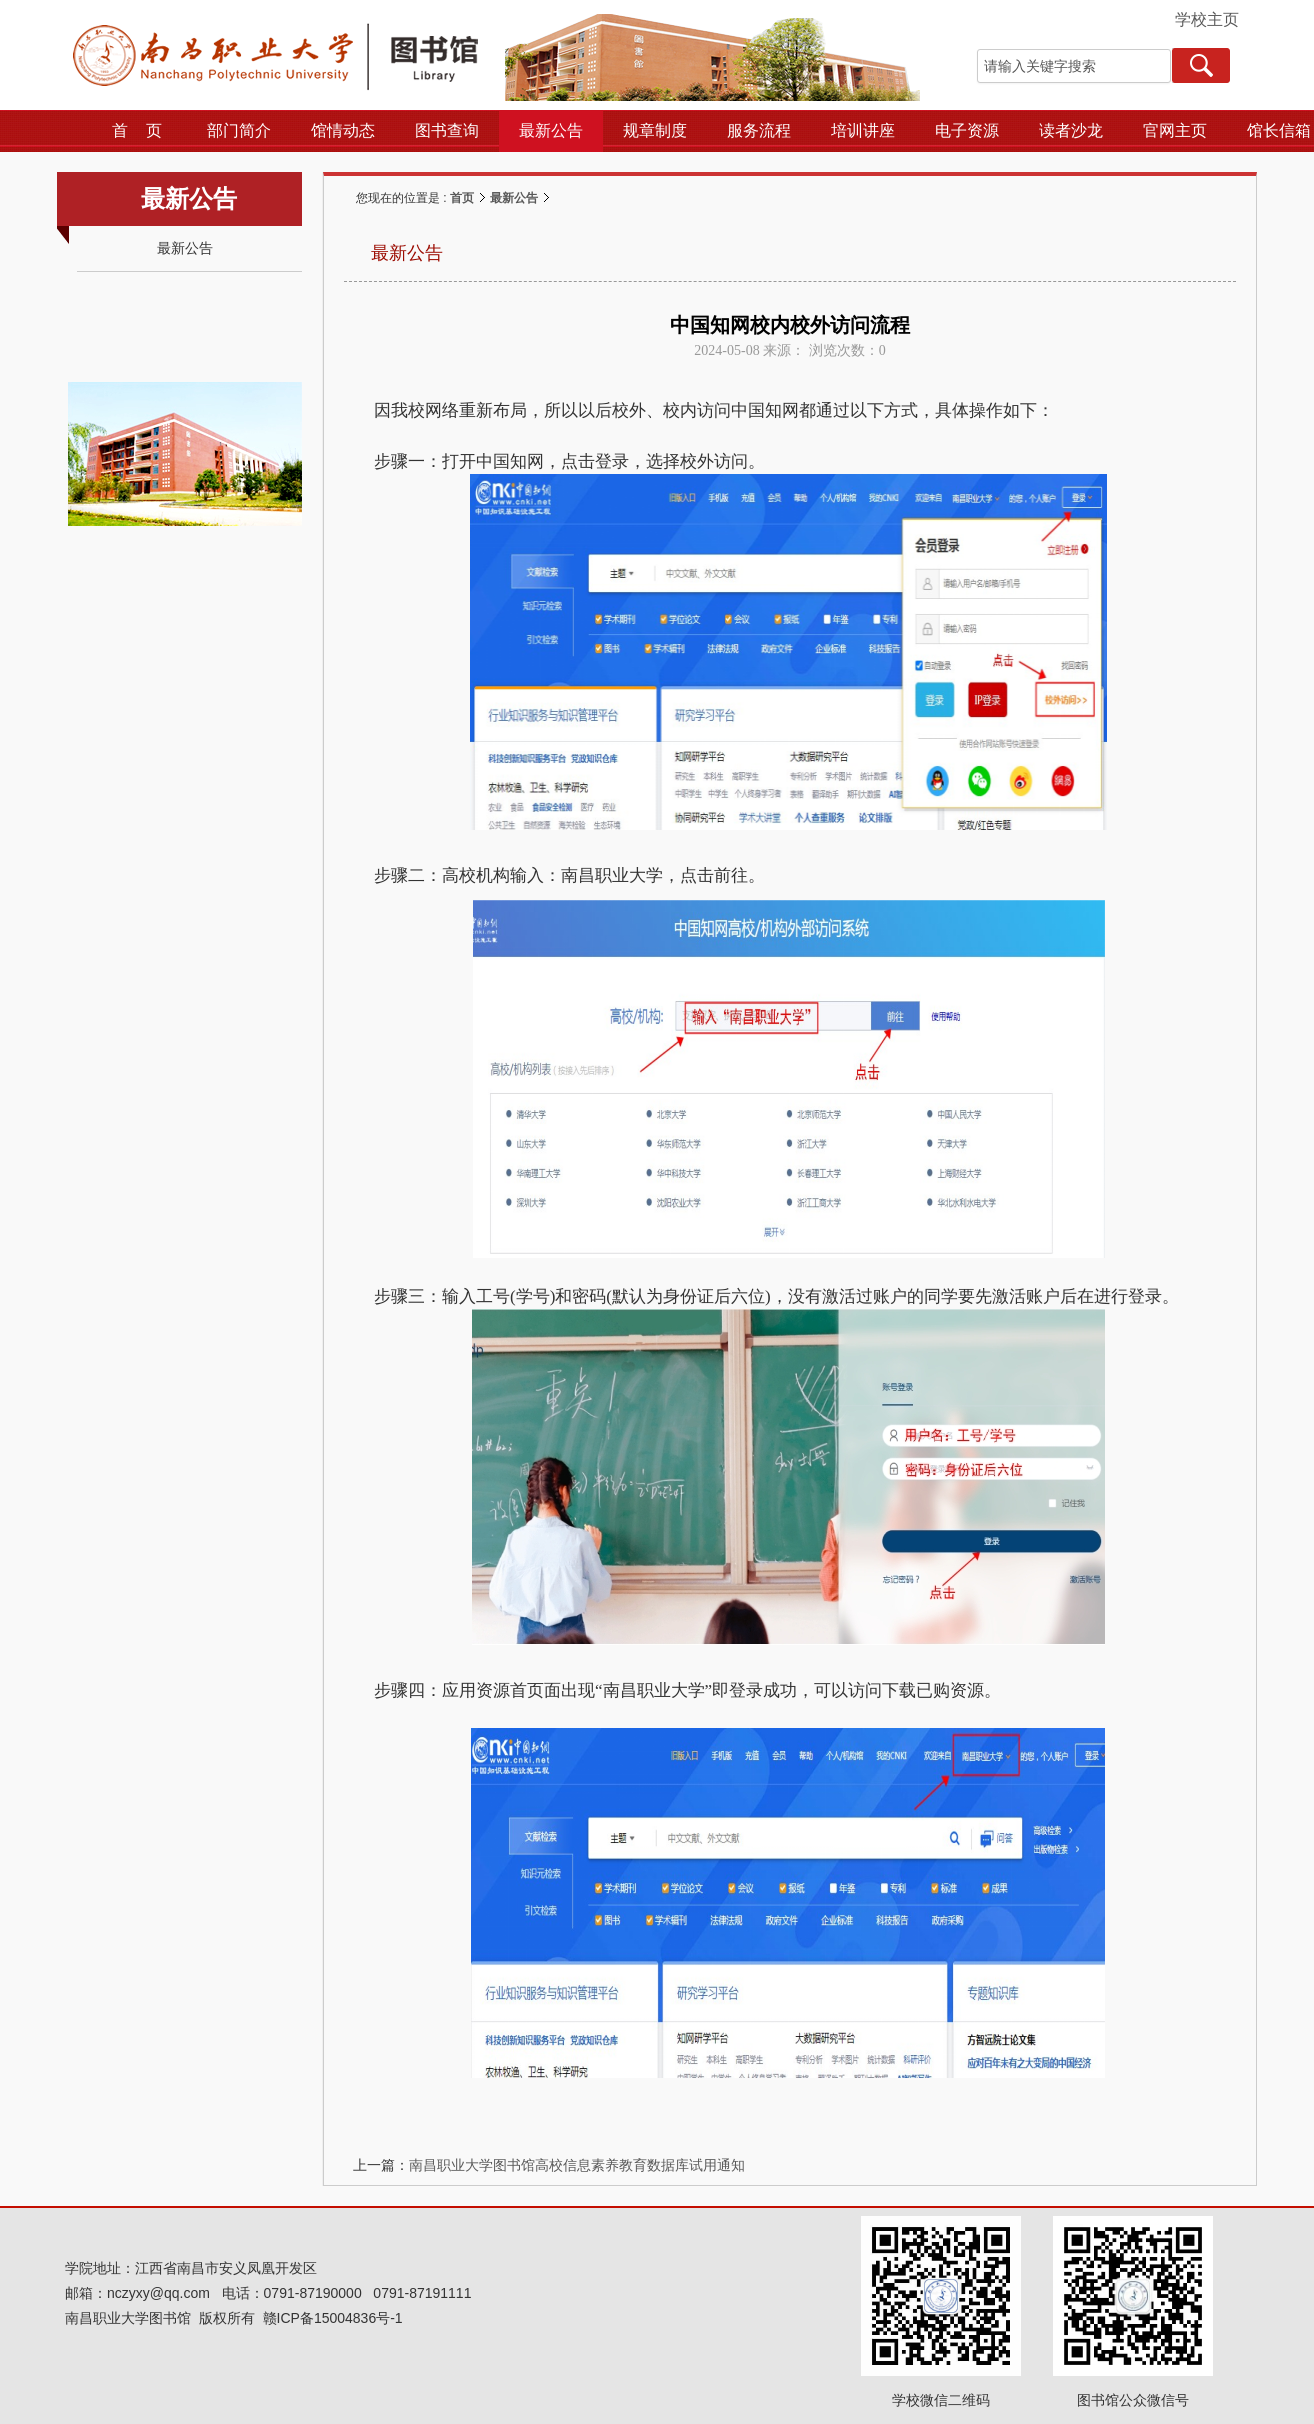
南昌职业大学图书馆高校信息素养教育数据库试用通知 (577, 2165)
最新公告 (514, 198)
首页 (462, 198)
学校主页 (1207, 19)
